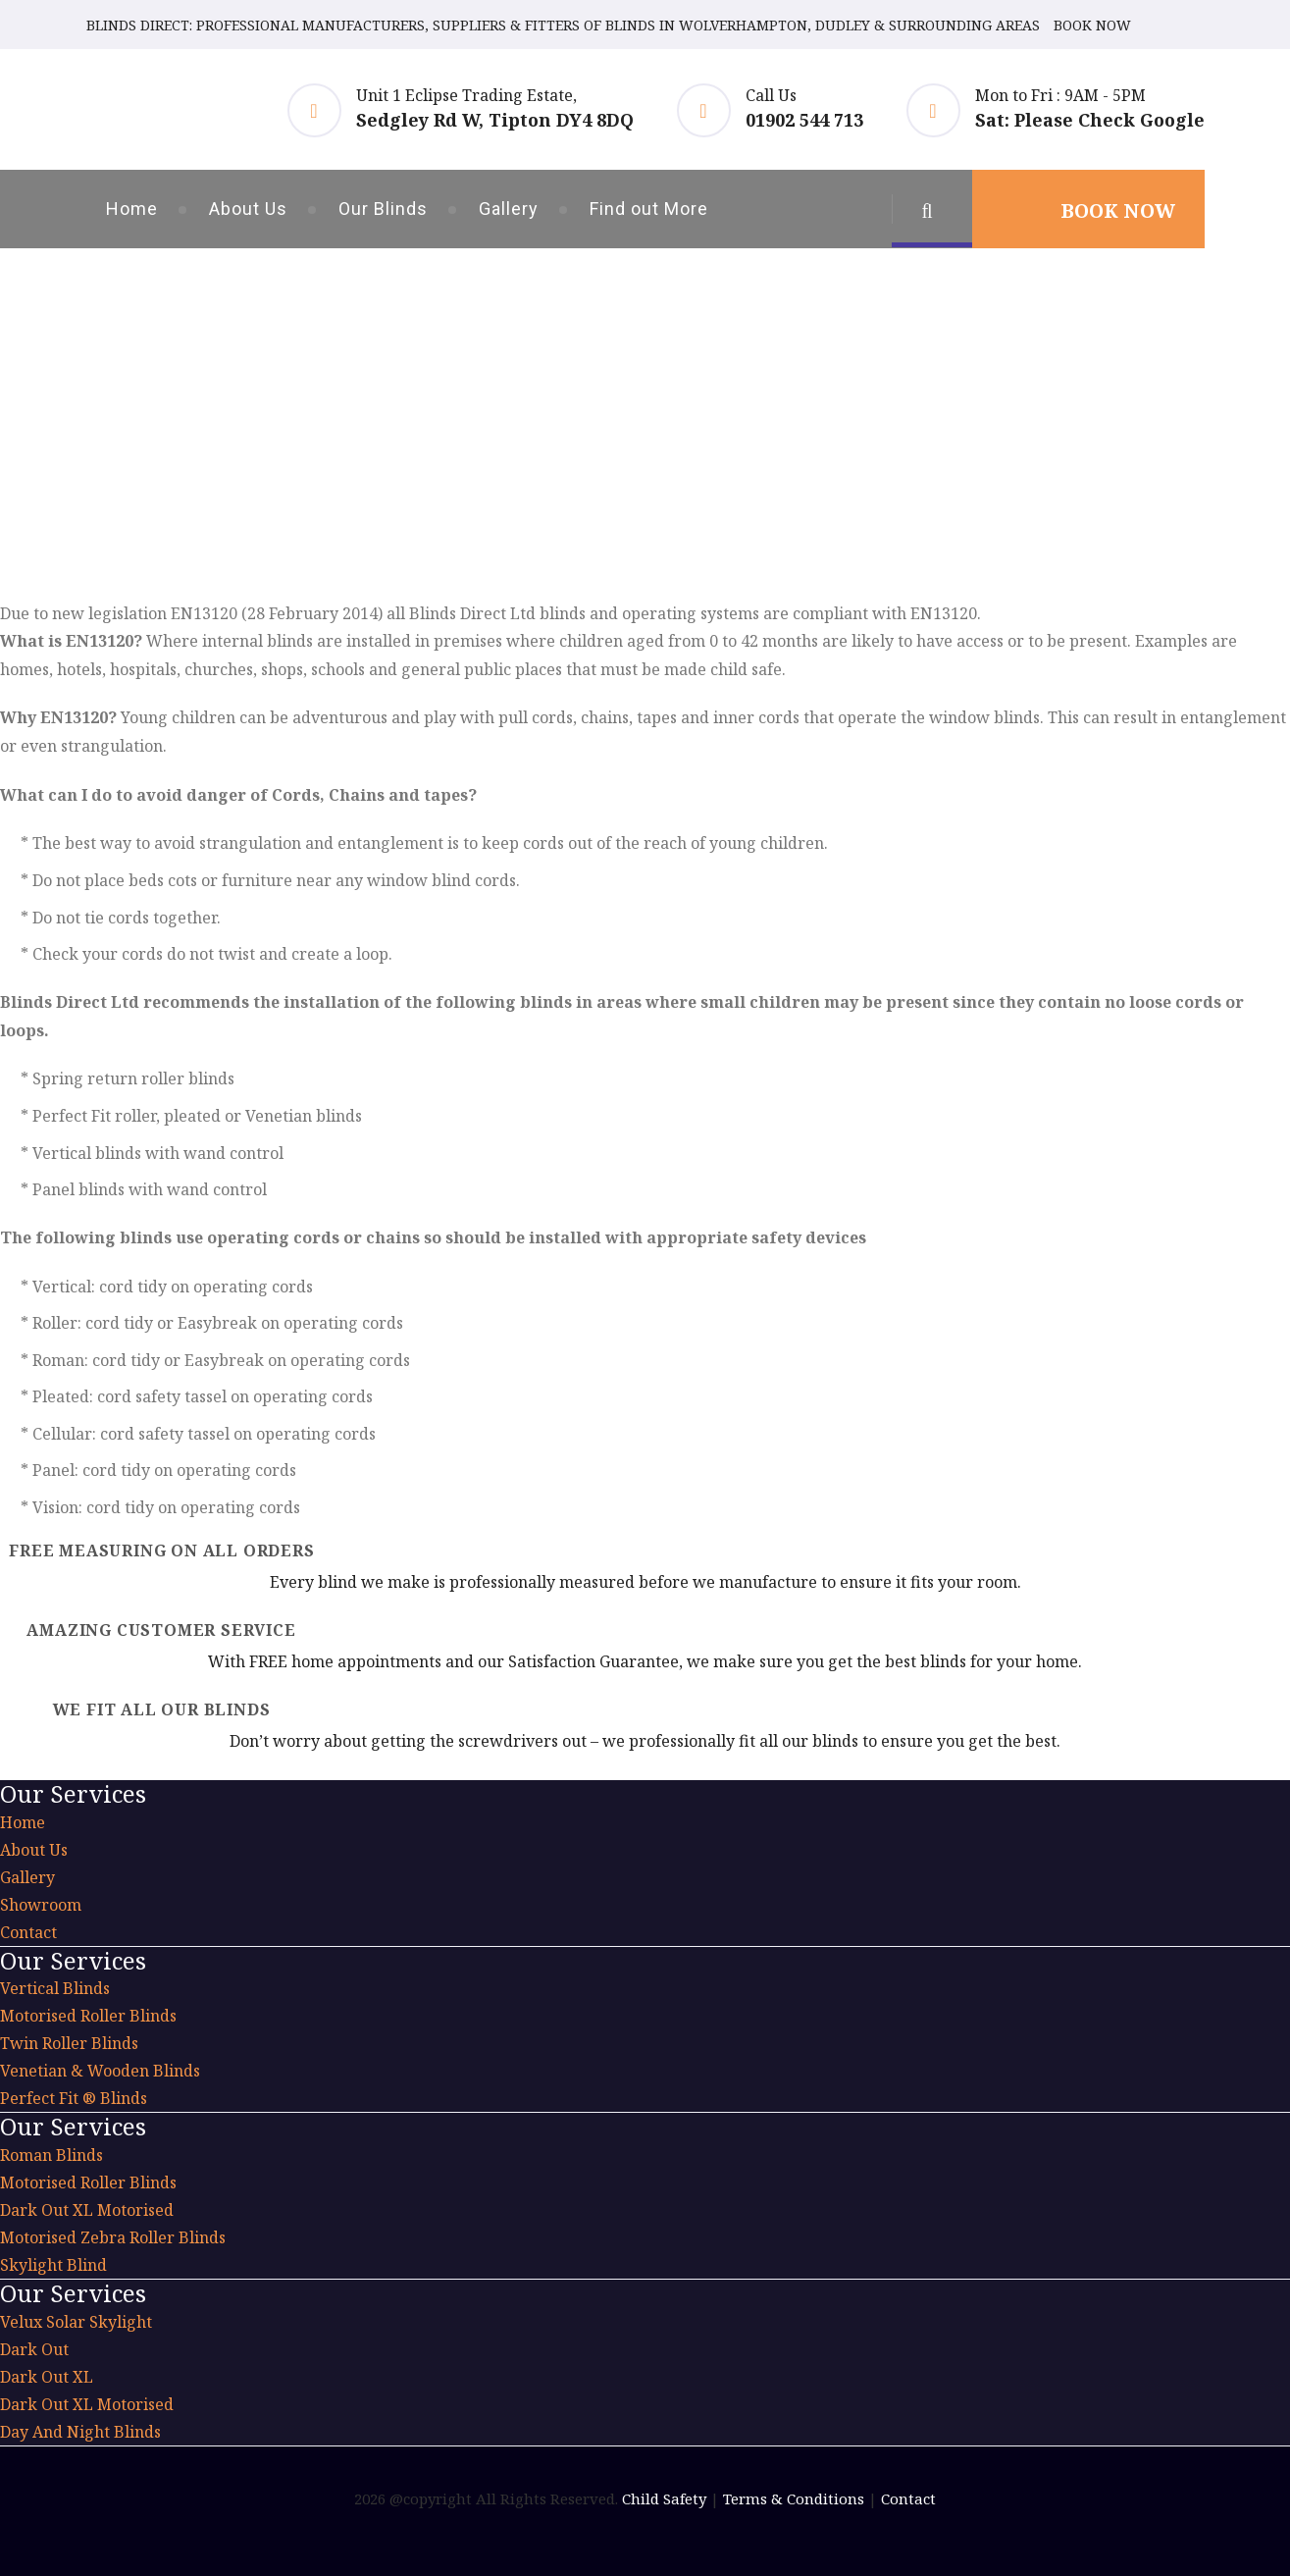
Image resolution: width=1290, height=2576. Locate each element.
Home (132, 208)
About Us (248, 208)
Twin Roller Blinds (69, 2043)
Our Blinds (383, 208)
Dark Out (34, 2349)
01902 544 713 (804, 119)
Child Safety (664, 2498)
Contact (28, 1932)
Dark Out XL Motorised (87, 2210)
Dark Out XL (46, 2377)
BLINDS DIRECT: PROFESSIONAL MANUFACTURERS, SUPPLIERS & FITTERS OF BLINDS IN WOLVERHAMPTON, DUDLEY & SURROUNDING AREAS (563, 25)
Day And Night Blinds (80, 2432)
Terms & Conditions (793, 2498)
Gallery (509, 208)
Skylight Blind (53, 2265)
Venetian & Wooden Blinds (100, 2070)
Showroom (40, 1905)
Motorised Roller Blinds (88, 2015)
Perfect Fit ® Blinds (73, 2098)
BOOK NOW (1092, 25)
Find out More (649, 208)
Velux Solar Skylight (76, 2322)
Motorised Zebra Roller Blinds (113, 2237)
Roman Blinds (51, 2155)
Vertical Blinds (55, 1988)
